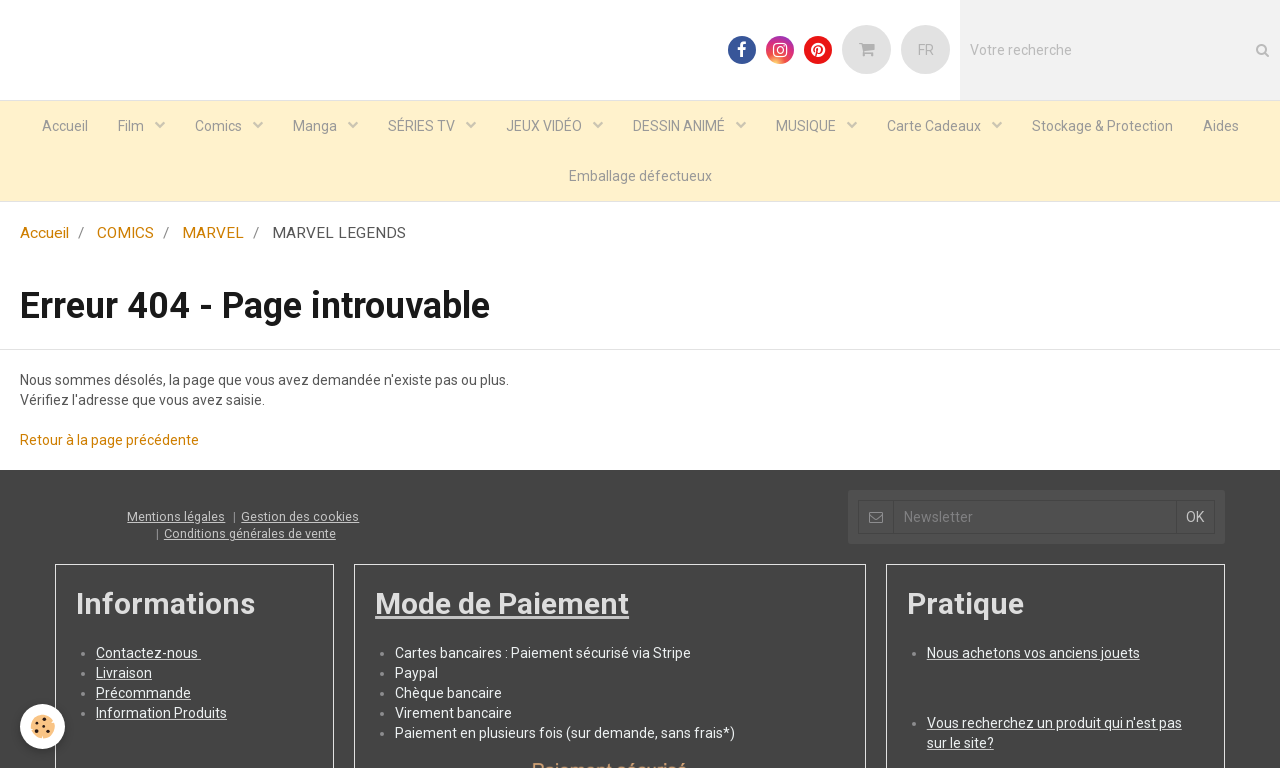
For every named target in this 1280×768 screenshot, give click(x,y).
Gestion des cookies (300, 516)
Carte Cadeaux (935, 126)
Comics (220, 126)
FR (926, 50)
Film (132, 126)
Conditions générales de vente (250, 533)
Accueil (65, 126)
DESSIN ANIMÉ (680, 126)
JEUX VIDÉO (545, 126)
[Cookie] (42, 726)
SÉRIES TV (423, 126)
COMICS (125, 233)
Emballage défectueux (640, 176)
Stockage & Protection (1102, 126)
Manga (316, 126)
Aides (1221, 126)
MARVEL (213, 233)
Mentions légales (176, 516)
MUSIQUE (807, 126)
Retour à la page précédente (109, 440)
